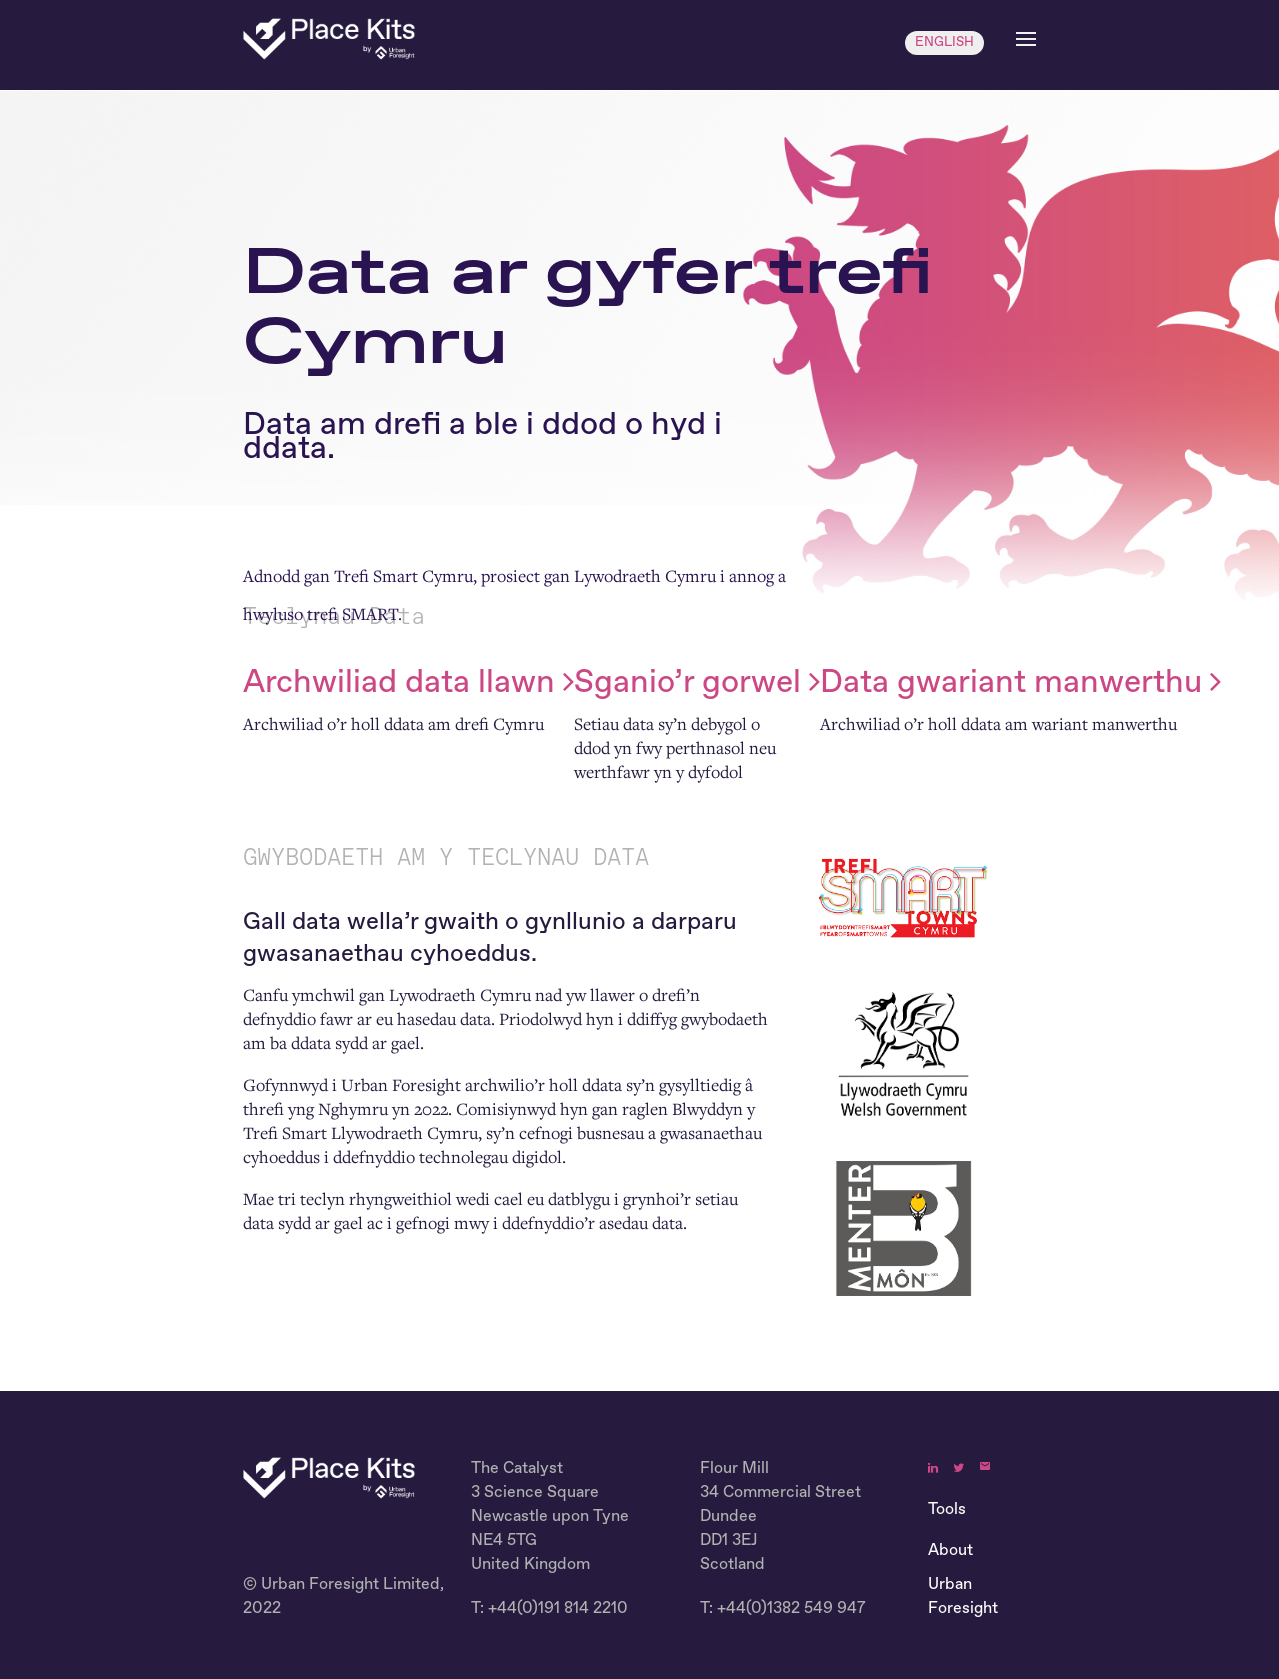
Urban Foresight (963, 1597)
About (950, 1551)
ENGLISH (944, 42)
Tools (947, 1510)
